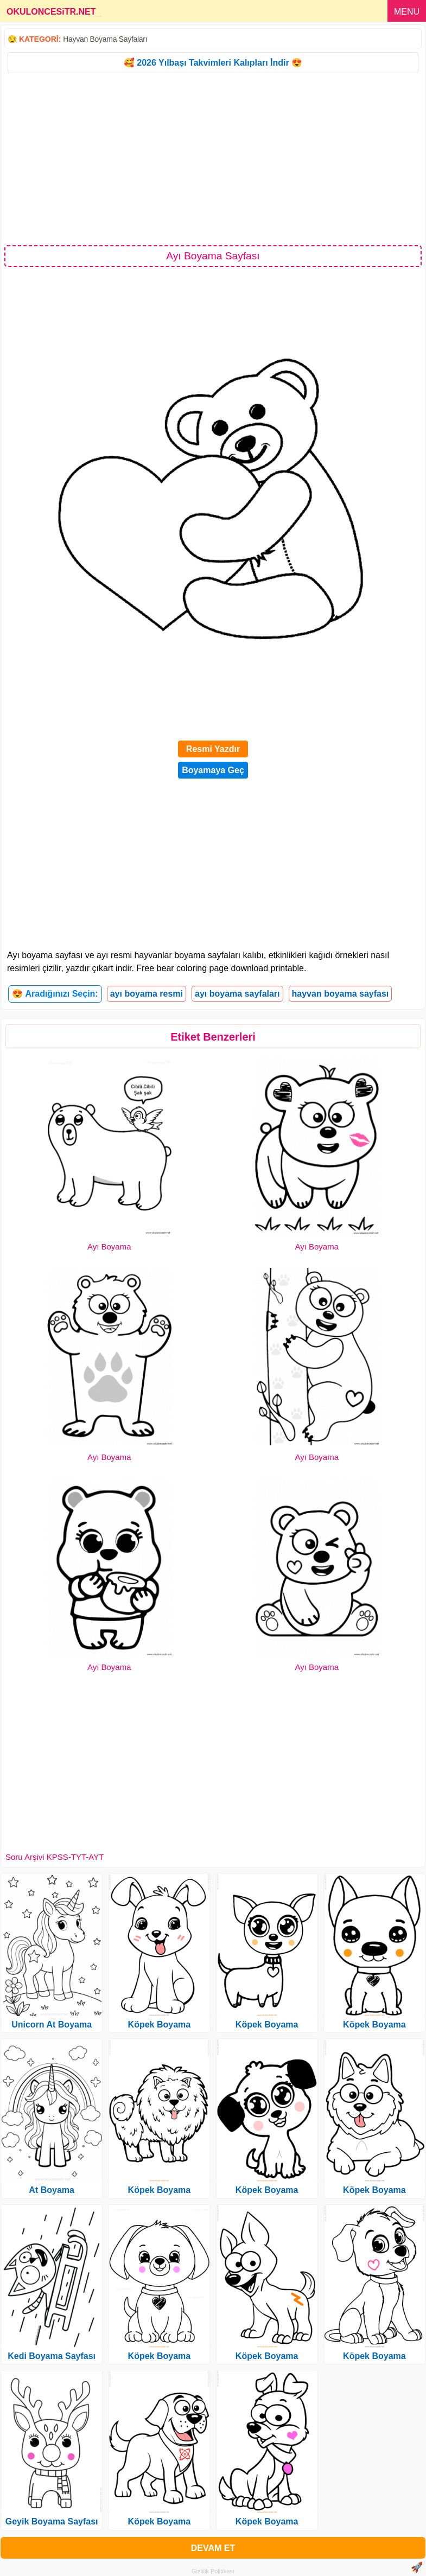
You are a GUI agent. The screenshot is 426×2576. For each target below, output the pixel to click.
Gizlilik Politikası (213, 2571)
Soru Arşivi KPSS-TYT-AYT (54, 1856)
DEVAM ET (213, 2548)
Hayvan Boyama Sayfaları (105, 39)
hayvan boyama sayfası (340, 993)
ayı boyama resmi (146, 993)
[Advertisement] (213, 158)
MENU (406, 11)
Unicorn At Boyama (51, 2024)
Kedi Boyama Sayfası (52, 2356)
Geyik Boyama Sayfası (51, 2521)
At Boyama (51, 2190)
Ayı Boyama (109, 1246)
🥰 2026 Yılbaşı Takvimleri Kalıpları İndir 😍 (213, 62)
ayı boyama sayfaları (237, 993)
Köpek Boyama (159, 2024)
